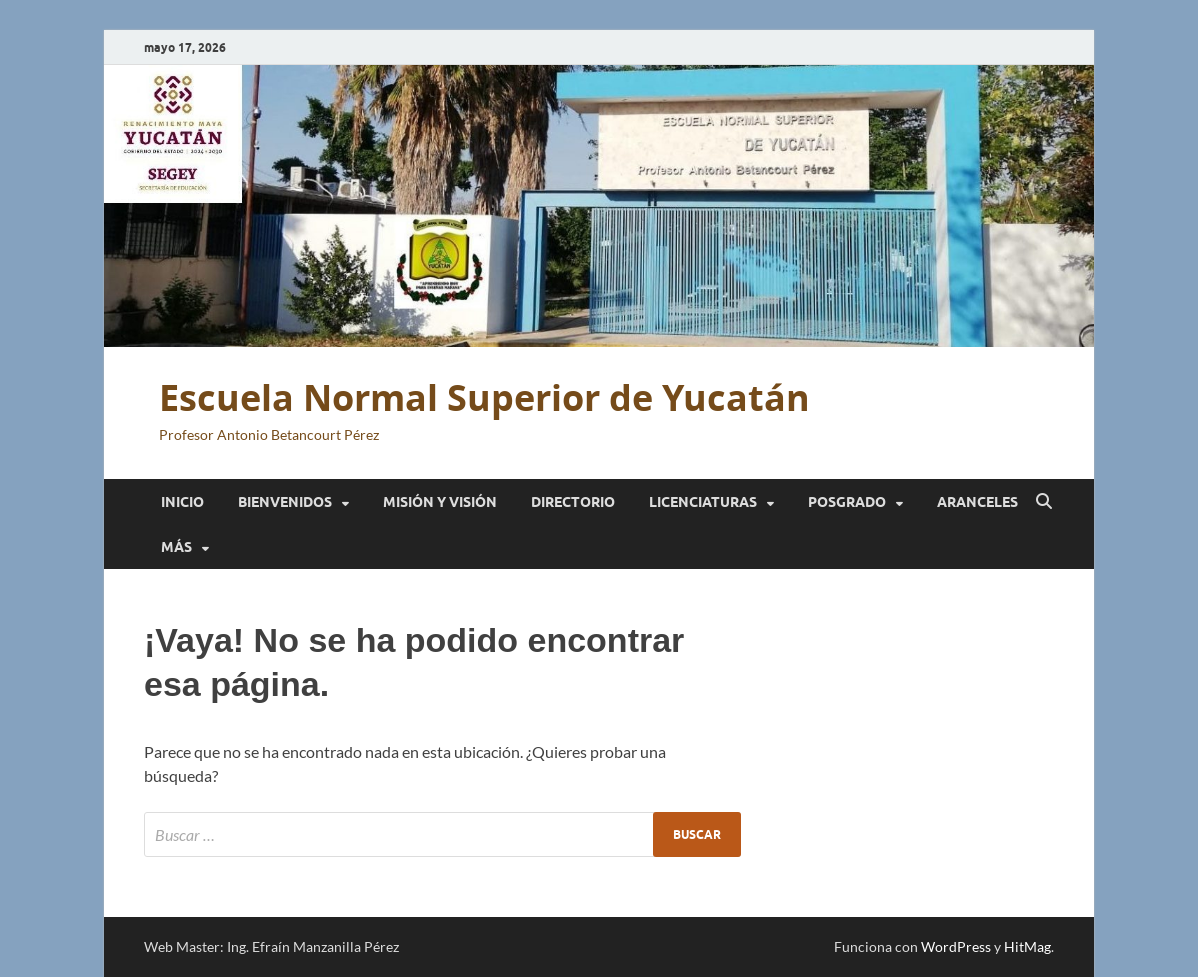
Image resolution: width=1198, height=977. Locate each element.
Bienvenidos (285, 502)
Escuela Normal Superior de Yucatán (484, 397)
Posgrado (847, 502)
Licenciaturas (703, 502)
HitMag (1027, 946)
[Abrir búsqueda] (1044, 502)
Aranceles (977, 502)
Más (176, 547)
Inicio (182, 502)
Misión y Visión (440, 502)
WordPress (956, 946)
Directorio (573, 502)
